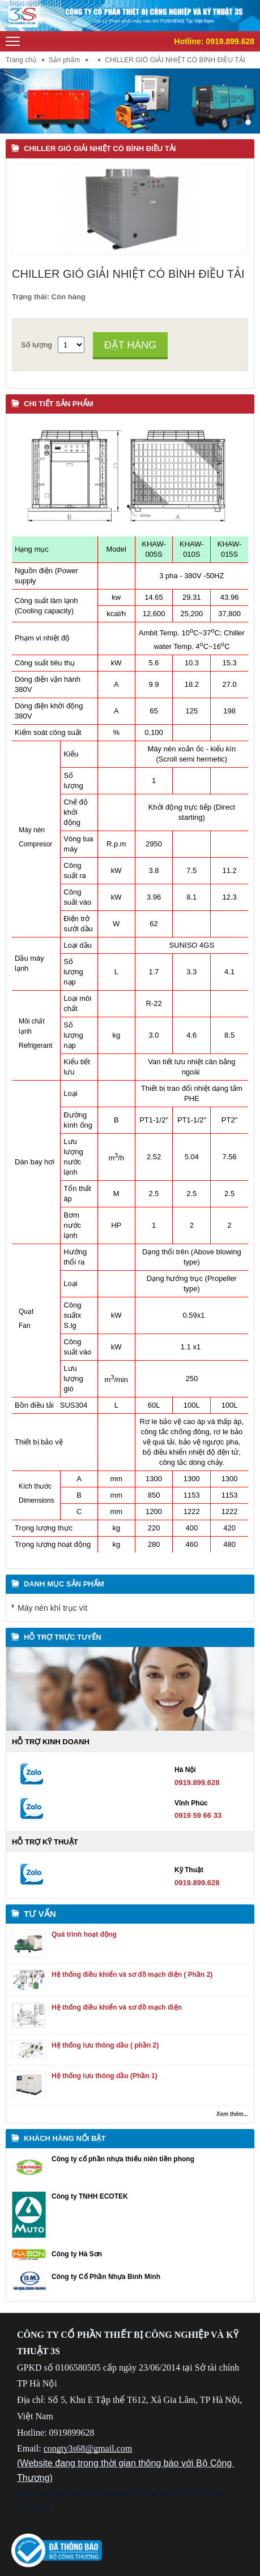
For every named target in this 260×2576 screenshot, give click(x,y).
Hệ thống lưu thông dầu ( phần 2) (105, 2045)
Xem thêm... (232, 2114)
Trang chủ (21, 60)
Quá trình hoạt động (84, 1934)
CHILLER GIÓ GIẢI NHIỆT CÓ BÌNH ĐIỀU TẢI (100, 148)
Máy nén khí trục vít (52, 1607)
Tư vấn (40, 1914)
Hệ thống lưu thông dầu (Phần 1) (104, 2076)
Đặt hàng (130, 345)
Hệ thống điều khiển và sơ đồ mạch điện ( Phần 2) (132, 1975)
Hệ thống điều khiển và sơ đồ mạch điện (117, 2007)
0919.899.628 (230, 41)
